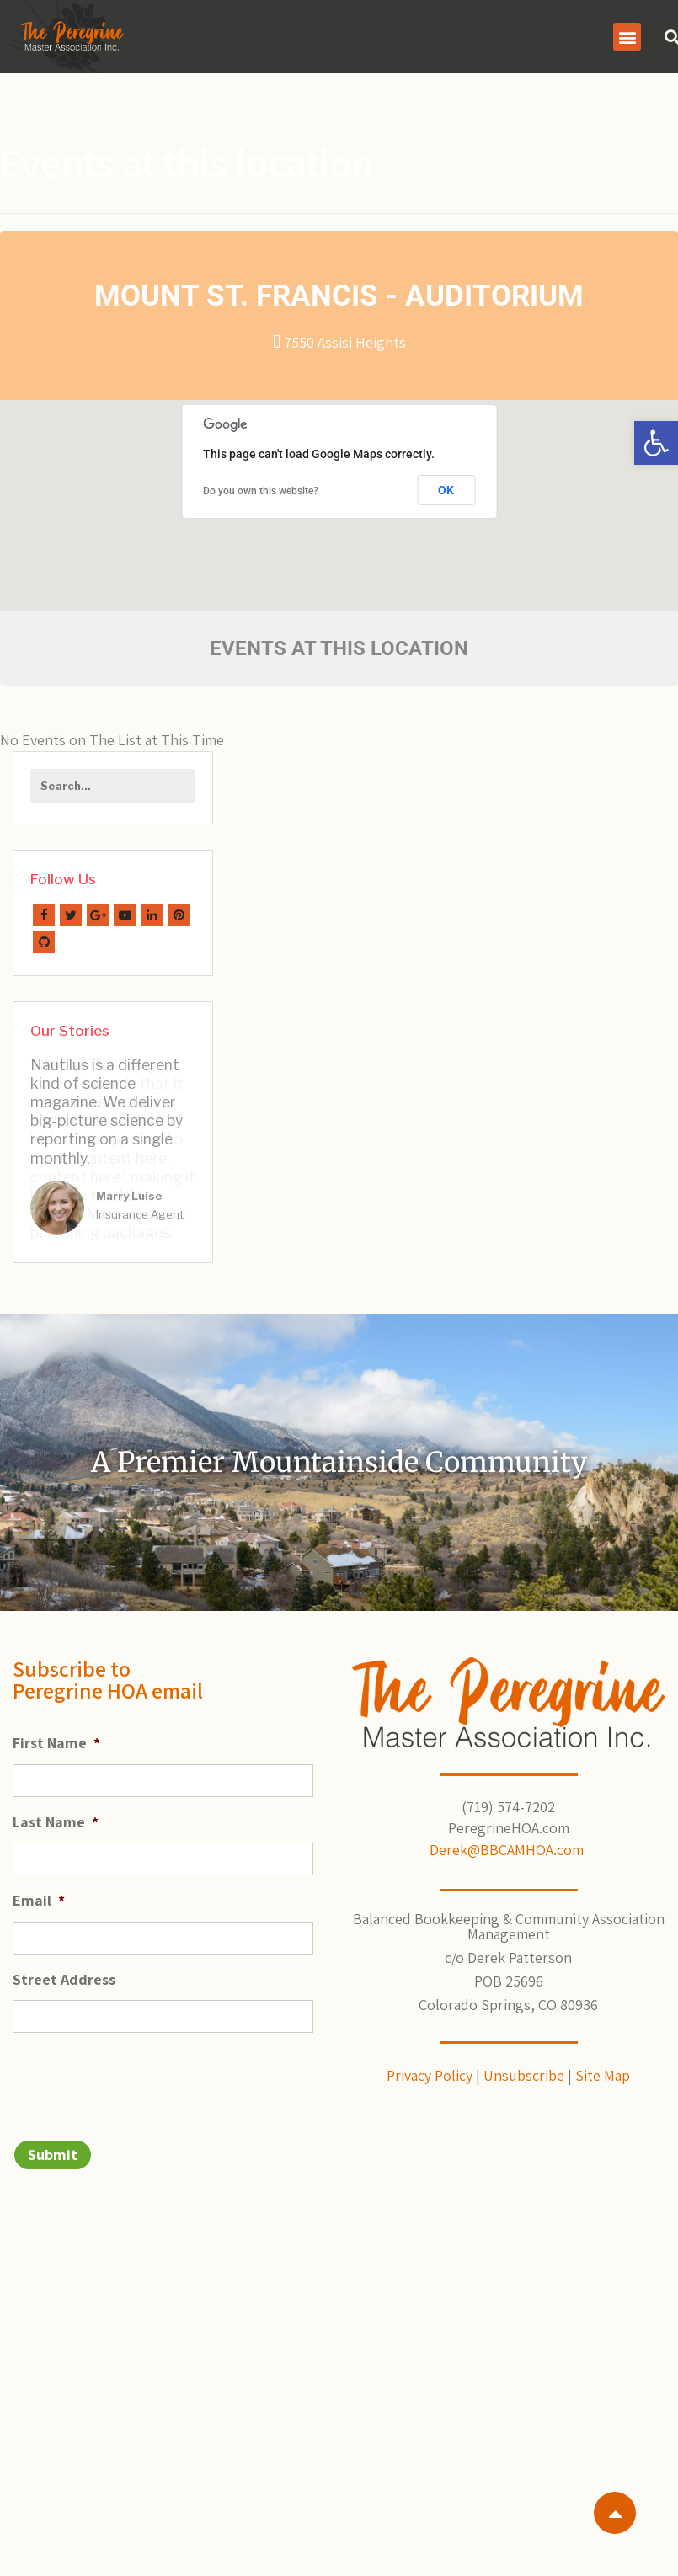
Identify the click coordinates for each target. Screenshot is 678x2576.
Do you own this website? (260, 491)
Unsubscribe (523, 2063)
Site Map (602, 2063)
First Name (56, 1731)
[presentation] (141, 2067)
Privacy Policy (429, 2063)
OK (446, 490)
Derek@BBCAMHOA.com (508, 1838)
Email (39, 1888)
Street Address (64, 1967)
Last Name (56, 1810)
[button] (656, 443)
